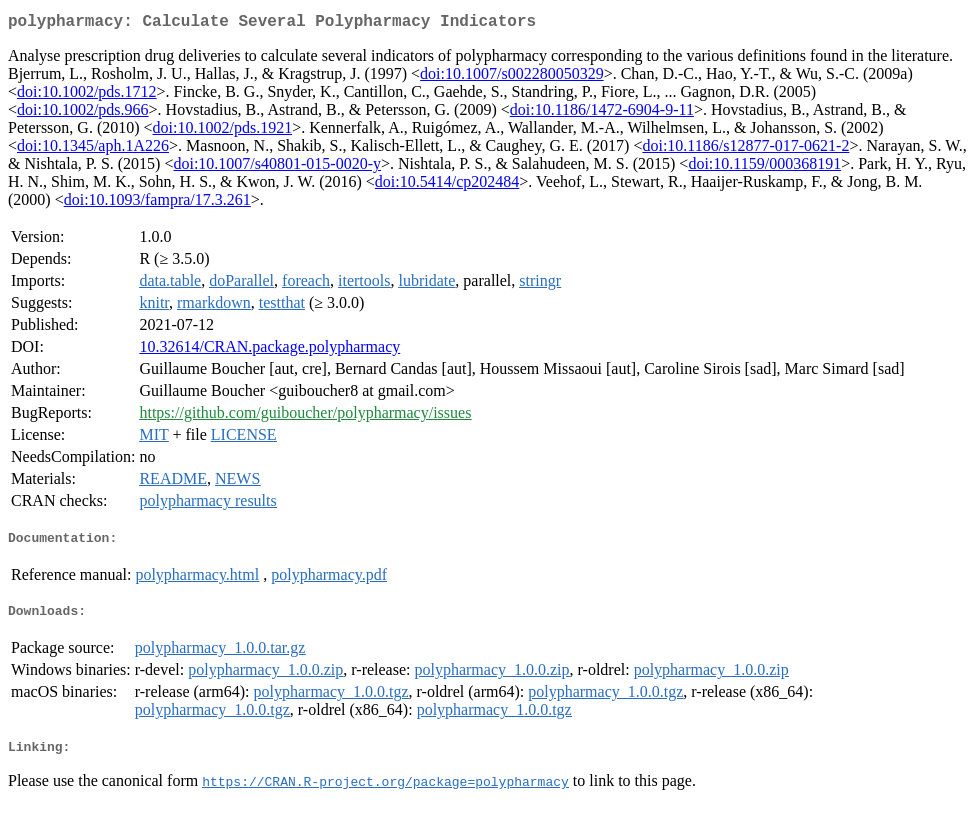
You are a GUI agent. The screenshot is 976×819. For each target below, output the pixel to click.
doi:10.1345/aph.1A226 (93, 149)
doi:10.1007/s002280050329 (512, 77)
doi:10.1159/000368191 (764, 167)
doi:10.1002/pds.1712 (87, 95)
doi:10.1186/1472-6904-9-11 (602, 113)
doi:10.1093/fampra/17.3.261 (157, 203)
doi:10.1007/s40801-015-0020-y (277, 167)
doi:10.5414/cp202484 (447, 185)
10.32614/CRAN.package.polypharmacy (269, 350)
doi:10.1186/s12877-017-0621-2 (745, 149)
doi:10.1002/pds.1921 (223, 131)
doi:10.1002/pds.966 (83, 113)
